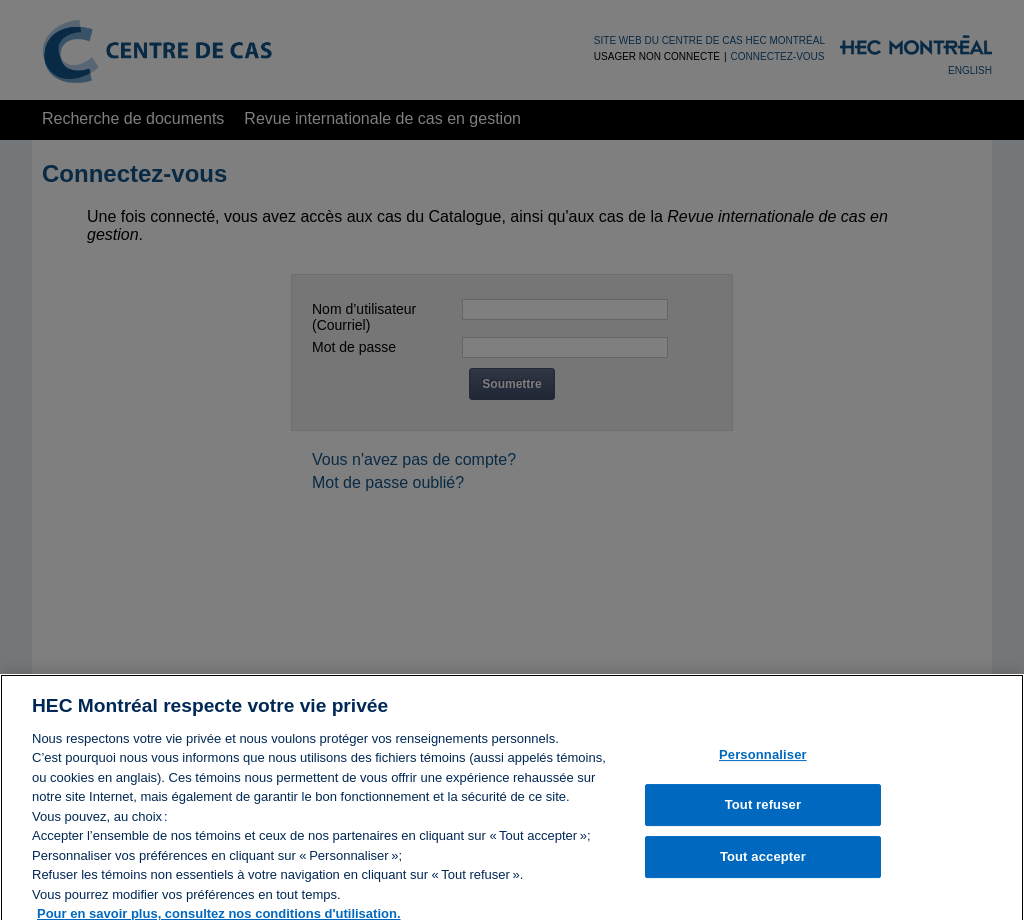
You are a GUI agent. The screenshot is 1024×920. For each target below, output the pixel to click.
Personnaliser (763, 761)
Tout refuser (763, 812)
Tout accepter (763, 864)
